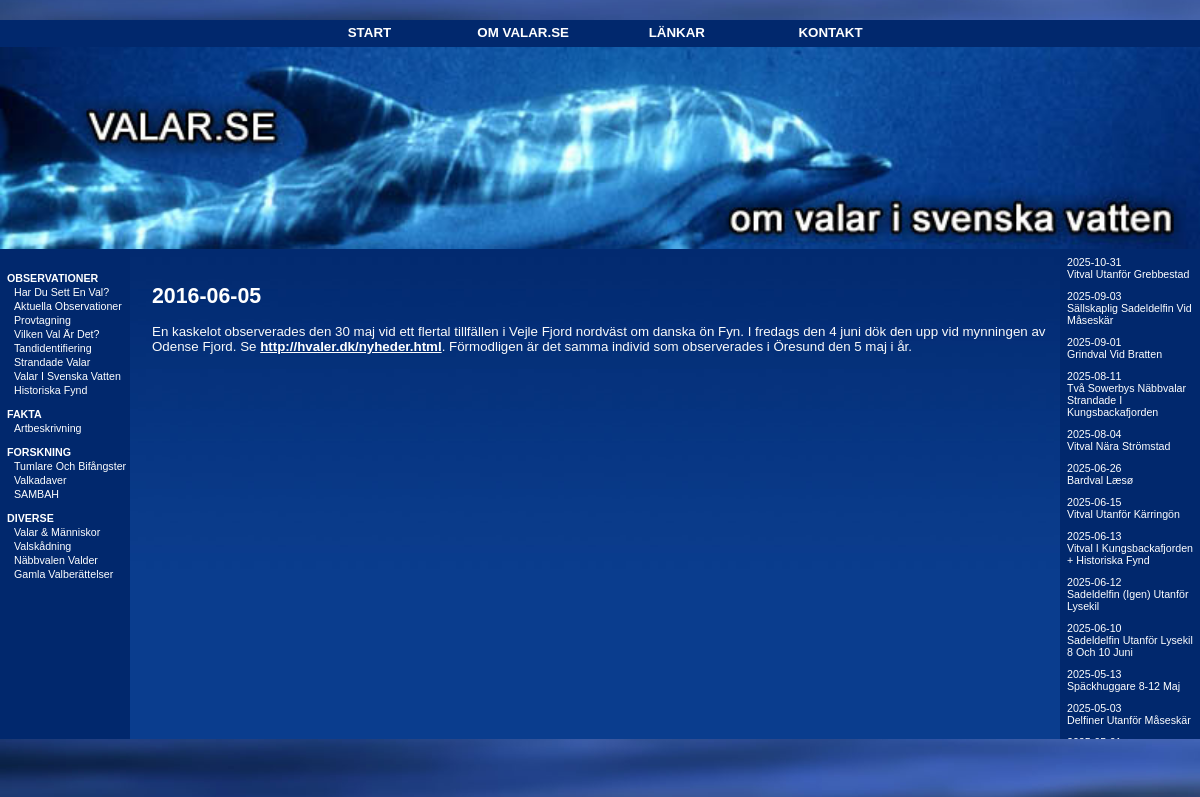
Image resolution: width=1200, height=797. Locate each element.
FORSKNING (39, 452)
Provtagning (42, 320)
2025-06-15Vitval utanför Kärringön (1123, 508)
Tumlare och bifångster (70, 466)
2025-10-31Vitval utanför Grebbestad (1128, 268)
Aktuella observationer (68, 306)
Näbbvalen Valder (56, 560)
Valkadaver (40, 480)
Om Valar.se (523, 32)
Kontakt (830, 32)
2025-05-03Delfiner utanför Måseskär (1129, 714)
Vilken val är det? (57, 334)
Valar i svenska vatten (67, 376)
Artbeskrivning (48, 428)
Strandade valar (52, 362)
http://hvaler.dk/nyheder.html (350, 346)
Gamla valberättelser (63, 574)
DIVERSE (30, 518)
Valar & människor (57, 532)
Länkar (677, 32)
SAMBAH (36, 494)
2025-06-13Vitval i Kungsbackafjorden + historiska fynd (1130, 548)
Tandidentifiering (53, 348)
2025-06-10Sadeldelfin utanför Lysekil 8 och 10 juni (1130, 640)
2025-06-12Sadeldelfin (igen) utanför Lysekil (1127, 594)
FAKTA (24, 414)
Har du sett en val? (61, 292)
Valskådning (42, 546)
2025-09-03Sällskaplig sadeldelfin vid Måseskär (1129, 308)
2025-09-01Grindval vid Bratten (1114, 348)
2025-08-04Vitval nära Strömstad (1118, 440)
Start (369, 32)
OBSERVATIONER (52, 278)
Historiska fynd (50, 390)
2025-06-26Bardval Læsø (1100, 474)
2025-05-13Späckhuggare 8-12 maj (1123, 680)
